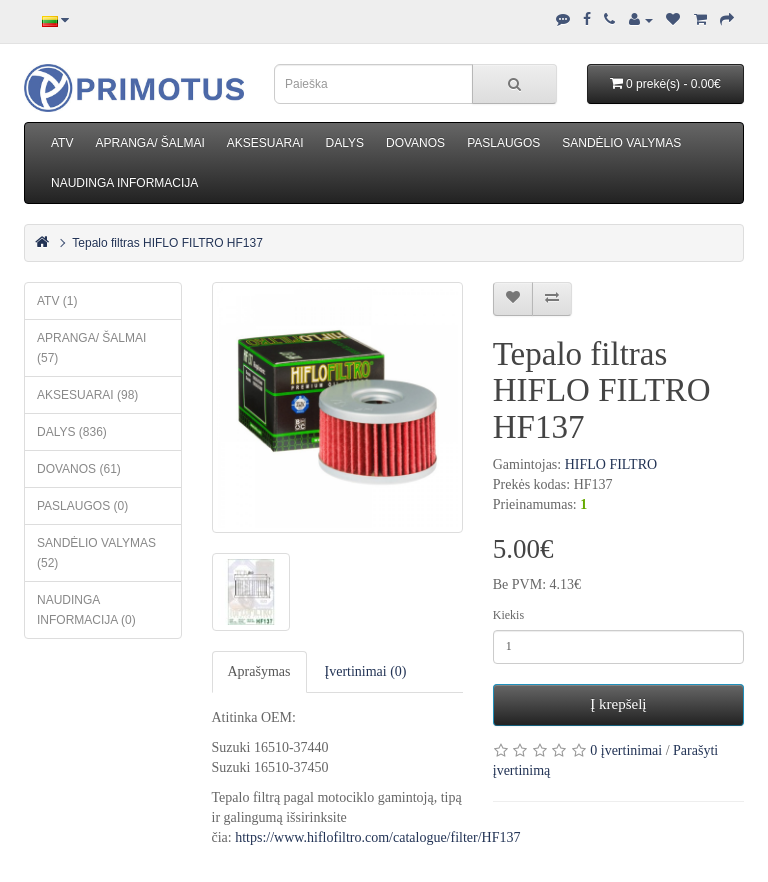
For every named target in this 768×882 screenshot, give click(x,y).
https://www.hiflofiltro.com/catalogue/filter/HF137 (377, 837)
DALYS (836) (72, 432)
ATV (62, 143)
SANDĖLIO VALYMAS (621, 143)
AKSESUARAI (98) (87, 395)
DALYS (345, 143)
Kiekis (508, 615)
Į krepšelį (618, 704)
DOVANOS (415, 143)
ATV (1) (57, 301)
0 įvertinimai (626, 750)
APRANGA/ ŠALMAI (149, 143)
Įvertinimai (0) (366, 671)
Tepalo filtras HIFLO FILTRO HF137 (167, 243)
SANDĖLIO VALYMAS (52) (96, 553)
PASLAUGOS (503, 143)
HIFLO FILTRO (611, 464)
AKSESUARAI (265, 143)
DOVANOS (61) (79, 469)
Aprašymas (259, 671)
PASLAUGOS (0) (82, 506)
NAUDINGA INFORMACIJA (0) (86, 610)
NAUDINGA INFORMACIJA (124, 183)
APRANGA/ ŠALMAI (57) (91, 348)
